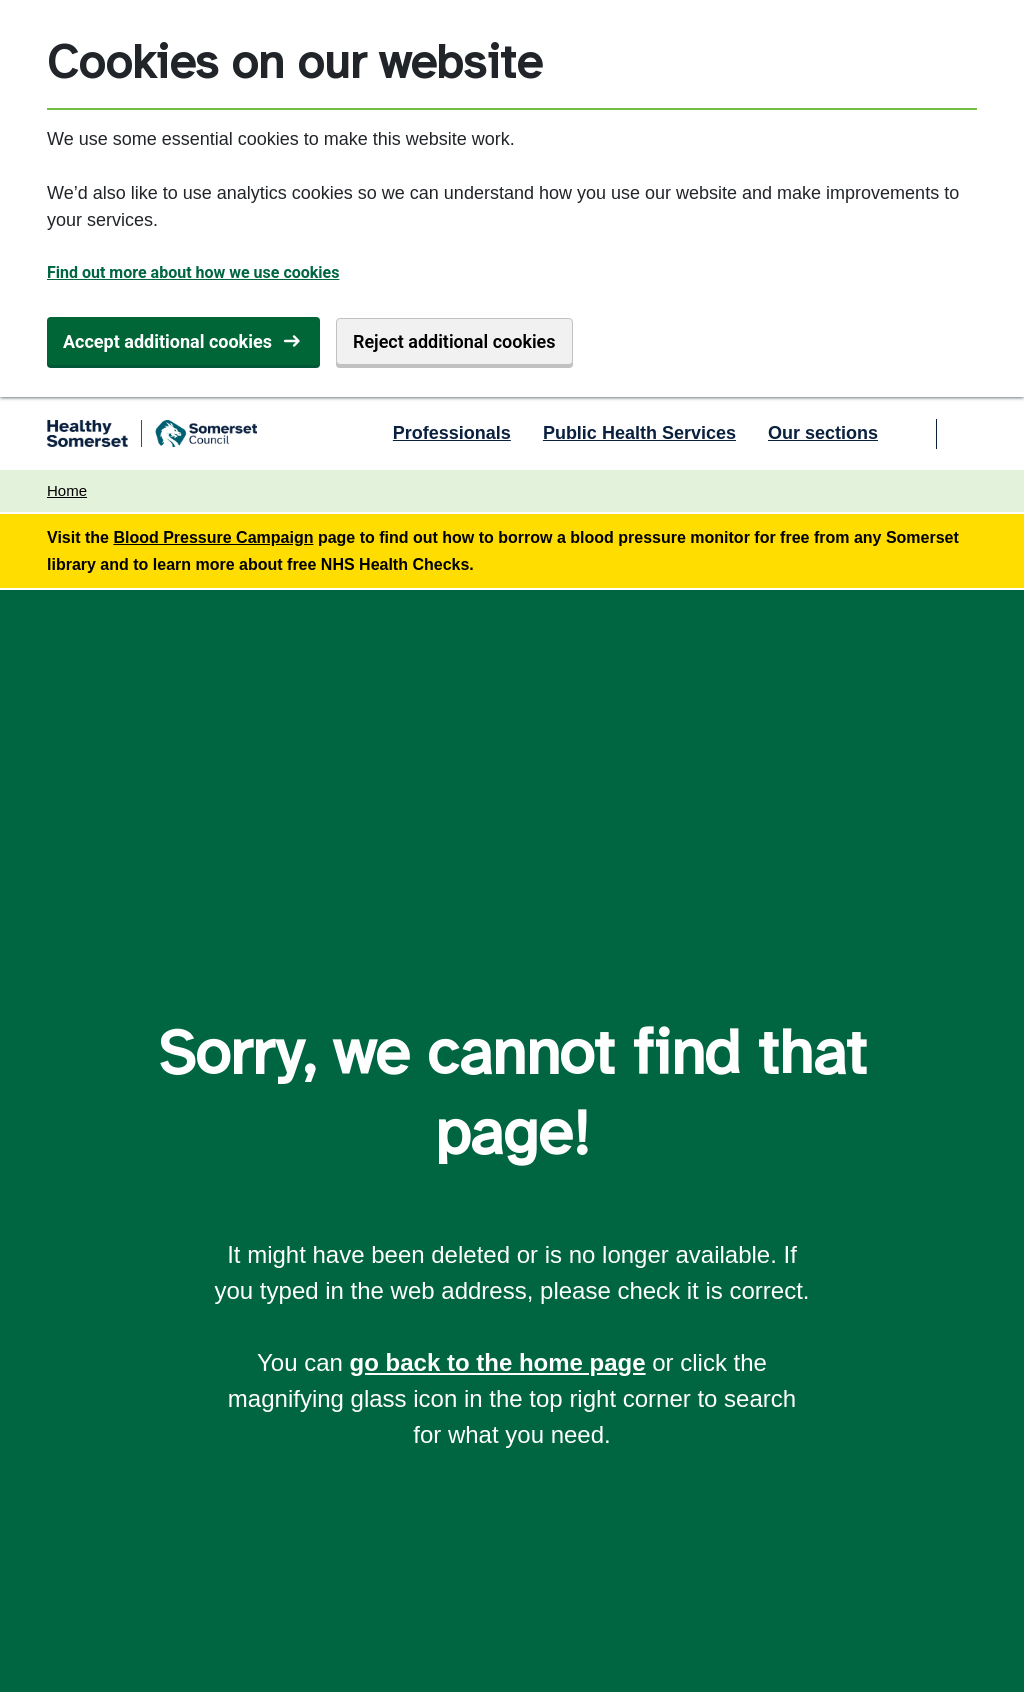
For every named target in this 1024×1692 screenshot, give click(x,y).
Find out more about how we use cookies (193, 272)
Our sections (823, 433)
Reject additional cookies (454, 341)
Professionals (452, 433)
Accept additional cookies (167, 341)
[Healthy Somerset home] (152, 434)
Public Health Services (639, 433)
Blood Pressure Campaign (213, 537)
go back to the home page (498, 1362)
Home (67, 490)
